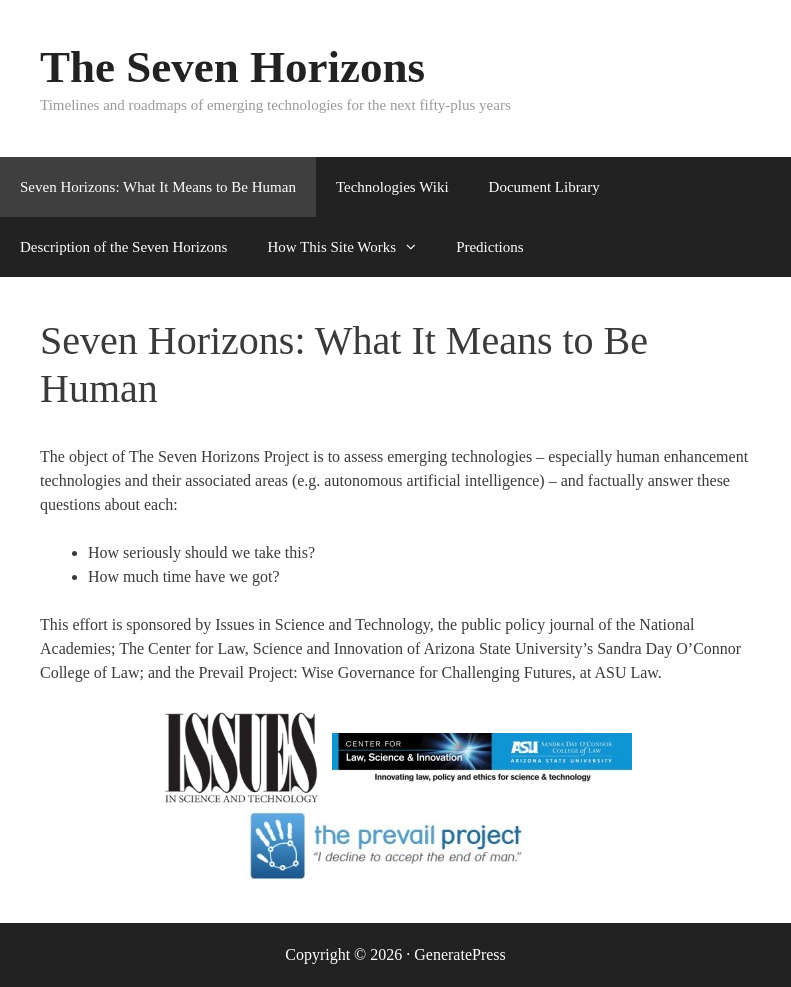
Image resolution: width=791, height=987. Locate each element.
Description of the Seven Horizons (123, 247)
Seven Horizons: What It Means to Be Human (158, 187)
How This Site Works (351, 247)
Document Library (544, 187)
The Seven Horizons (232, 67)
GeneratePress (460, 954)
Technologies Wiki (392, 187)
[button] (416, 247)
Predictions (490, 247)
